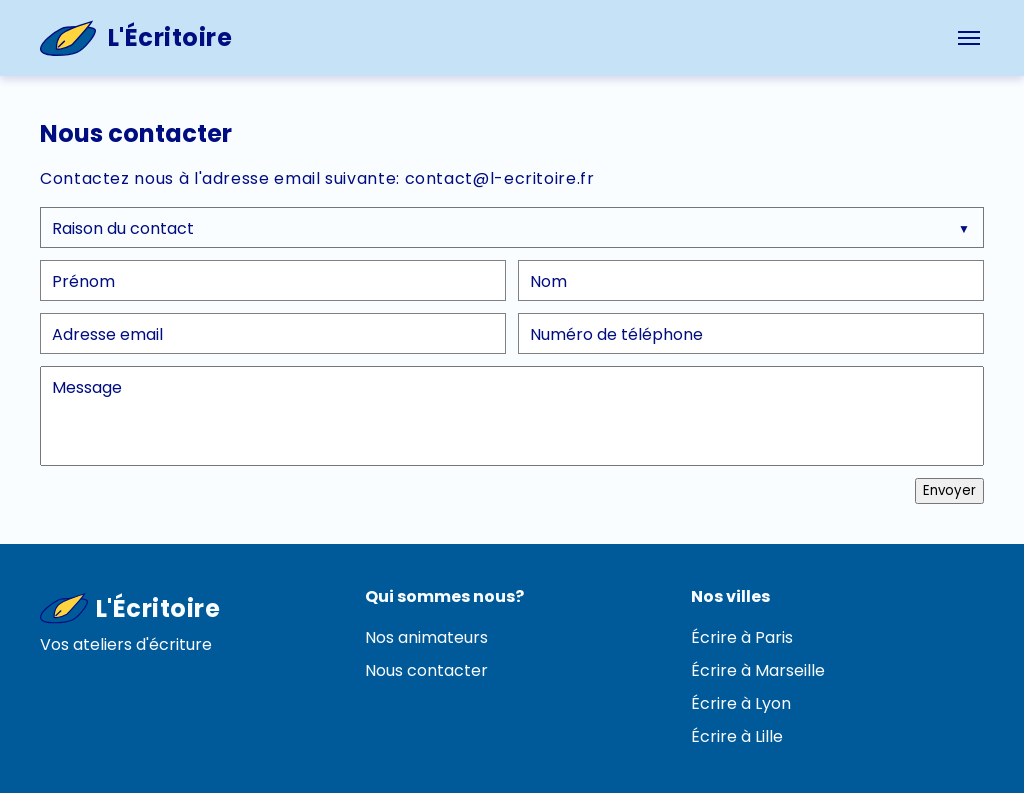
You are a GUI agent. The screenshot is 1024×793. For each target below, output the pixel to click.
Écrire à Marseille (758, 670)
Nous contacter (426, 670)
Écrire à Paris (742, 637)
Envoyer (949, 490)
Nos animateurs (426, 637)
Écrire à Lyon (741, 703)
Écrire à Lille (737, 736)
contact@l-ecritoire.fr (500, 178)
